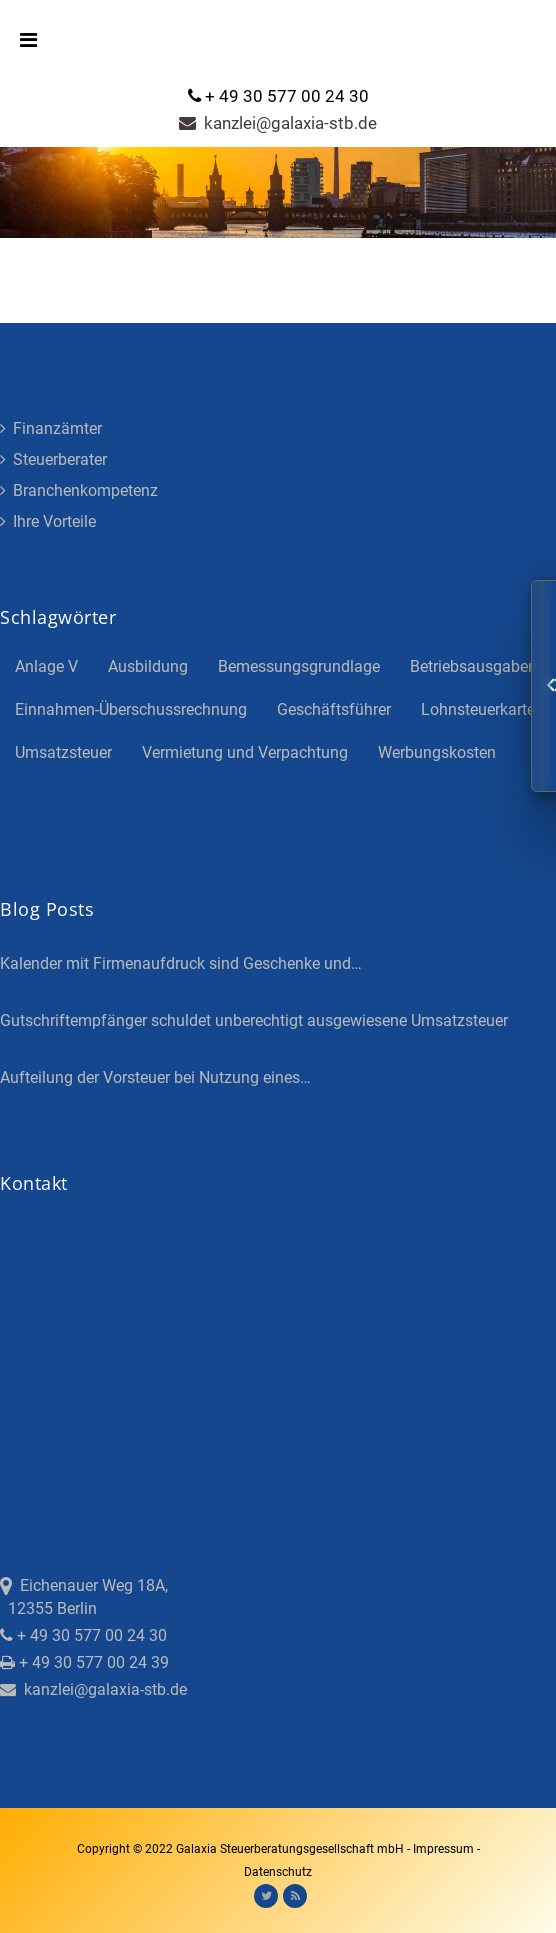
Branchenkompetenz (79, 490)
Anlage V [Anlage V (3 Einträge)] (46, 666)
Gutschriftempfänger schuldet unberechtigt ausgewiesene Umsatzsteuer (254, 1020)
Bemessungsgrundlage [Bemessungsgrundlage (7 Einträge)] (299, 666)
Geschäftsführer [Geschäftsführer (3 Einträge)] (334, 709)
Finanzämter (51, 428)
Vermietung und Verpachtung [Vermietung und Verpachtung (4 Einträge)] (245, 752)
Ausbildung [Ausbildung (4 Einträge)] (148, 666)
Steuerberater (53, 459)
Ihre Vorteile (48, 521)
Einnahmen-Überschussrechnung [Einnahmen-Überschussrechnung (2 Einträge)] (131, 709)
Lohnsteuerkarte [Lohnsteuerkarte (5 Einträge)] (478, 709)
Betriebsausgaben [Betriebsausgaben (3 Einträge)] (473, 666)
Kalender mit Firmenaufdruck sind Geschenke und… (181, 963)
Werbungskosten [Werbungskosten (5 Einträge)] (437, 752)
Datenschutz (278, 1872)
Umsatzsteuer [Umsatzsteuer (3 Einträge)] (63, 752)
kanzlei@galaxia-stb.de (278, 123)
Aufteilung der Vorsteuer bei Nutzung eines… (155, 1077)
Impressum (445, 1849)
